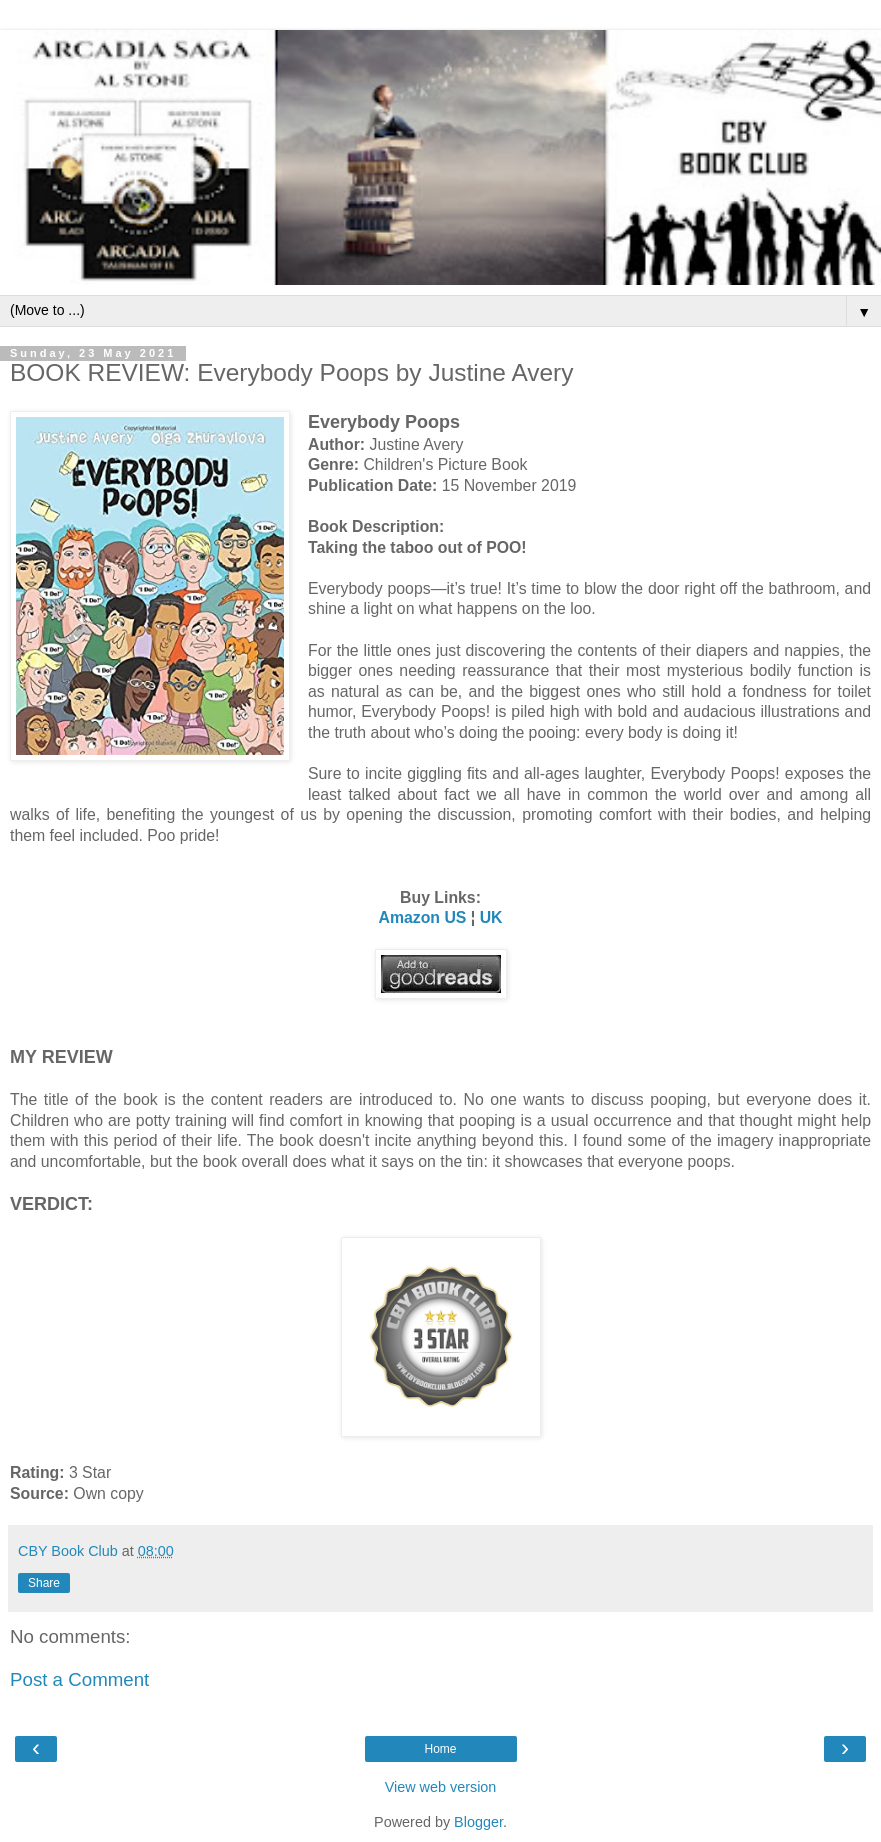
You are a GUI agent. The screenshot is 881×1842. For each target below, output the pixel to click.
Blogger (478, 1822)
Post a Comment (79, 1679)
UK (491, 917)
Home (440, 1749)
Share (44, 1583)
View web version (441, 1787)
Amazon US (422, 917)
